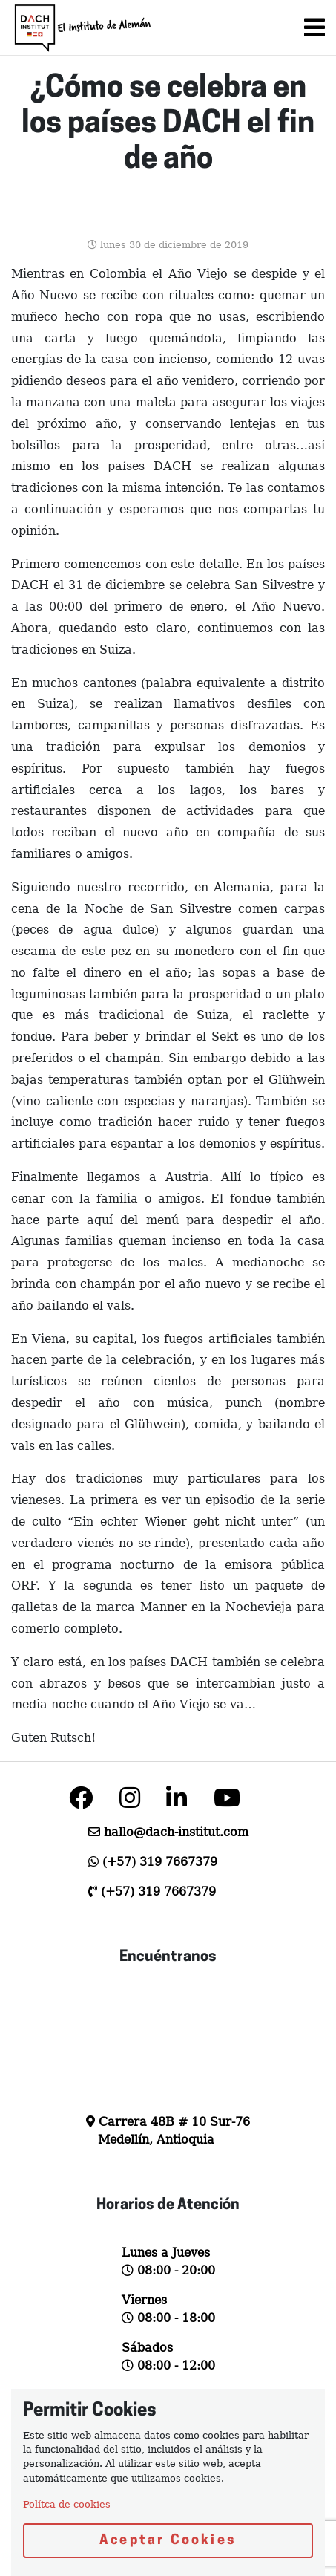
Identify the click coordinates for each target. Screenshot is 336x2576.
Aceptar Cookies (168, 2541)
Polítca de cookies (67, 2504)
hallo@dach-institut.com (176, 1832)
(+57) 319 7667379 (159, 1862)
